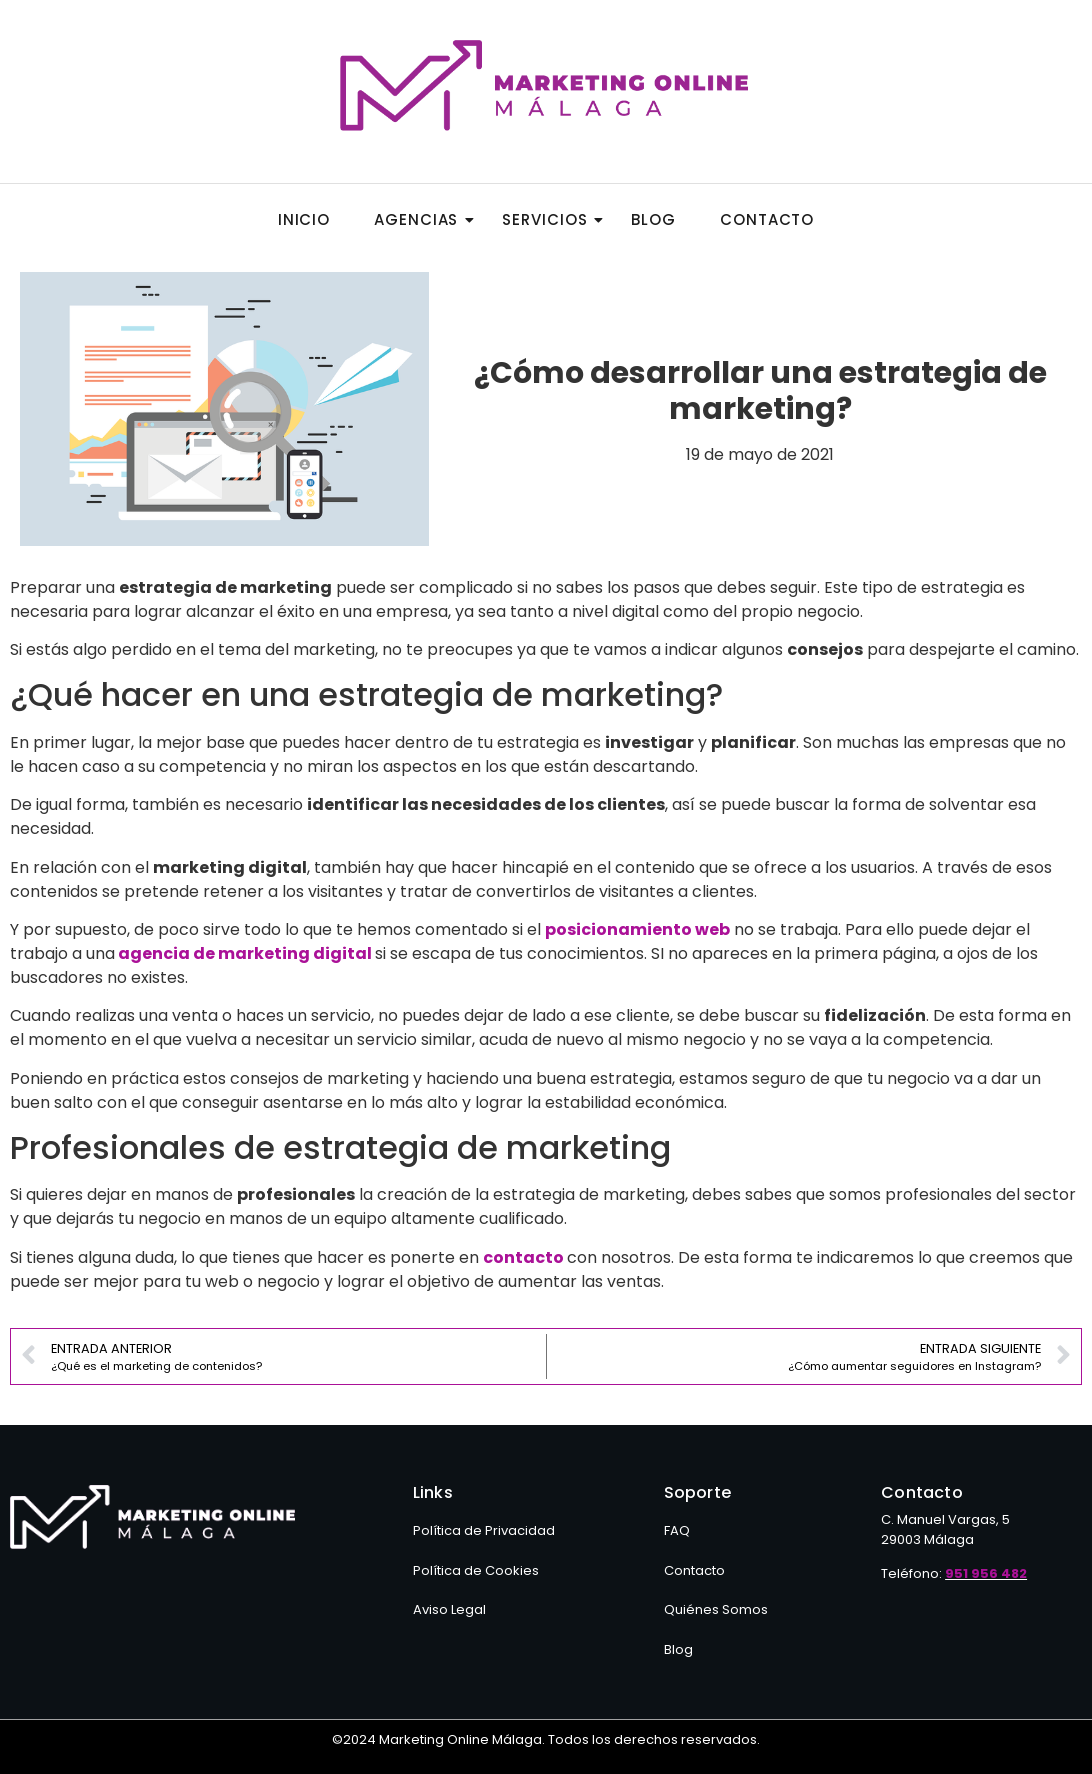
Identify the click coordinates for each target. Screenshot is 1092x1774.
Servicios (550, 219)
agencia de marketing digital (245, 953)
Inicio (304, 219)
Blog (653, 219)
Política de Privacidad (484, 1530)
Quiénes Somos (716, 1609)
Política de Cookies (476, 1570)
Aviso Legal (449, 1609)
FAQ (677, 1530)
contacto (523, 1257)
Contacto (767, 219)
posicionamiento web (637, 929)
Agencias (422, 219)
